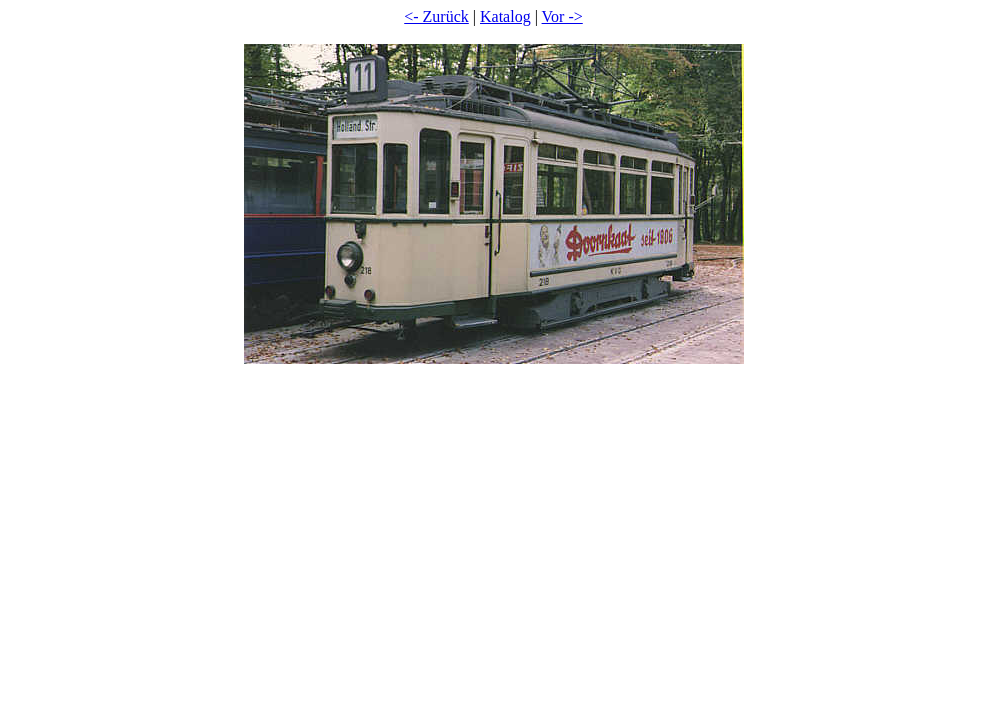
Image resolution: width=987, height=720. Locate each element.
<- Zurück (436, 16)
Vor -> (562, 16)
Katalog (505, 16)
